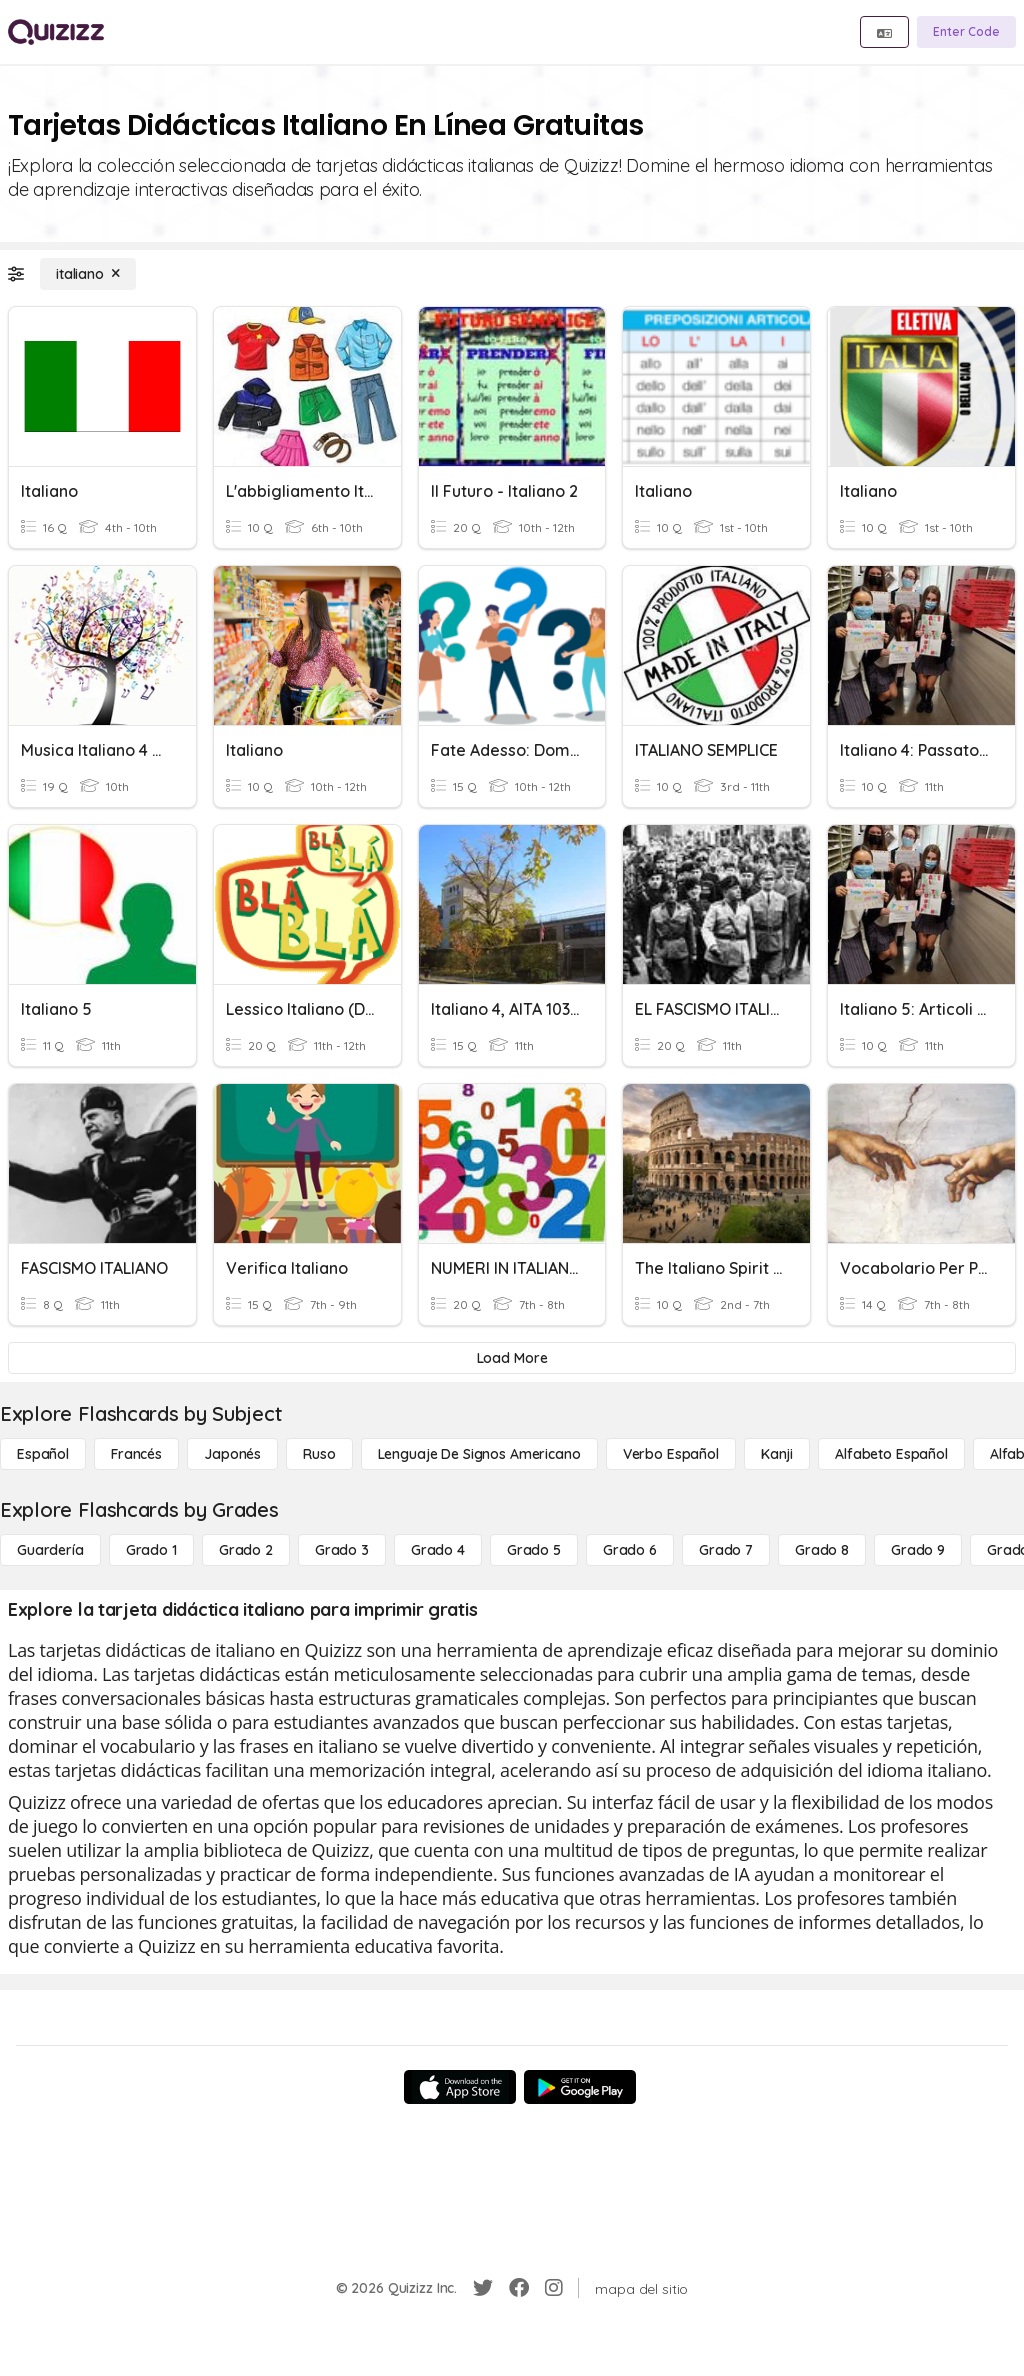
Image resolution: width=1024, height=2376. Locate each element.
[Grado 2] (246, 1550)
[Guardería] (50, 1550)
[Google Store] (580, 2087)
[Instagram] (554, 2288)
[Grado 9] (918, 1550)
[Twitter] (483, 2288)
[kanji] (777, 1454)
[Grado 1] (151, 1550)
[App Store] (460, 2087)
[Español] (43, 1454)
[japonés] (232, 1454)
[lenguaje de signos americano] (479, 1454)
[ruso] (319, 1454)
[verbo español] (671, 1454)
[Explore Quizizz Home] (56, 32)
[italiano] (88, 274)
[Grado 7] (726, 1550)
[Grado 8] (822, 1550)
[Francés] (136, 1454)
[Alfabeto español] (891, 1454)
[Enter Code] (966, 32)
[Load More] (512, 1358)
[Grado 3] (342, 1550)
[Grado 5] (534, 1550)
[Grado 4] (438, 1550)
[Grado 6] (630, 1550)
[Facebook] (519, 2288)
